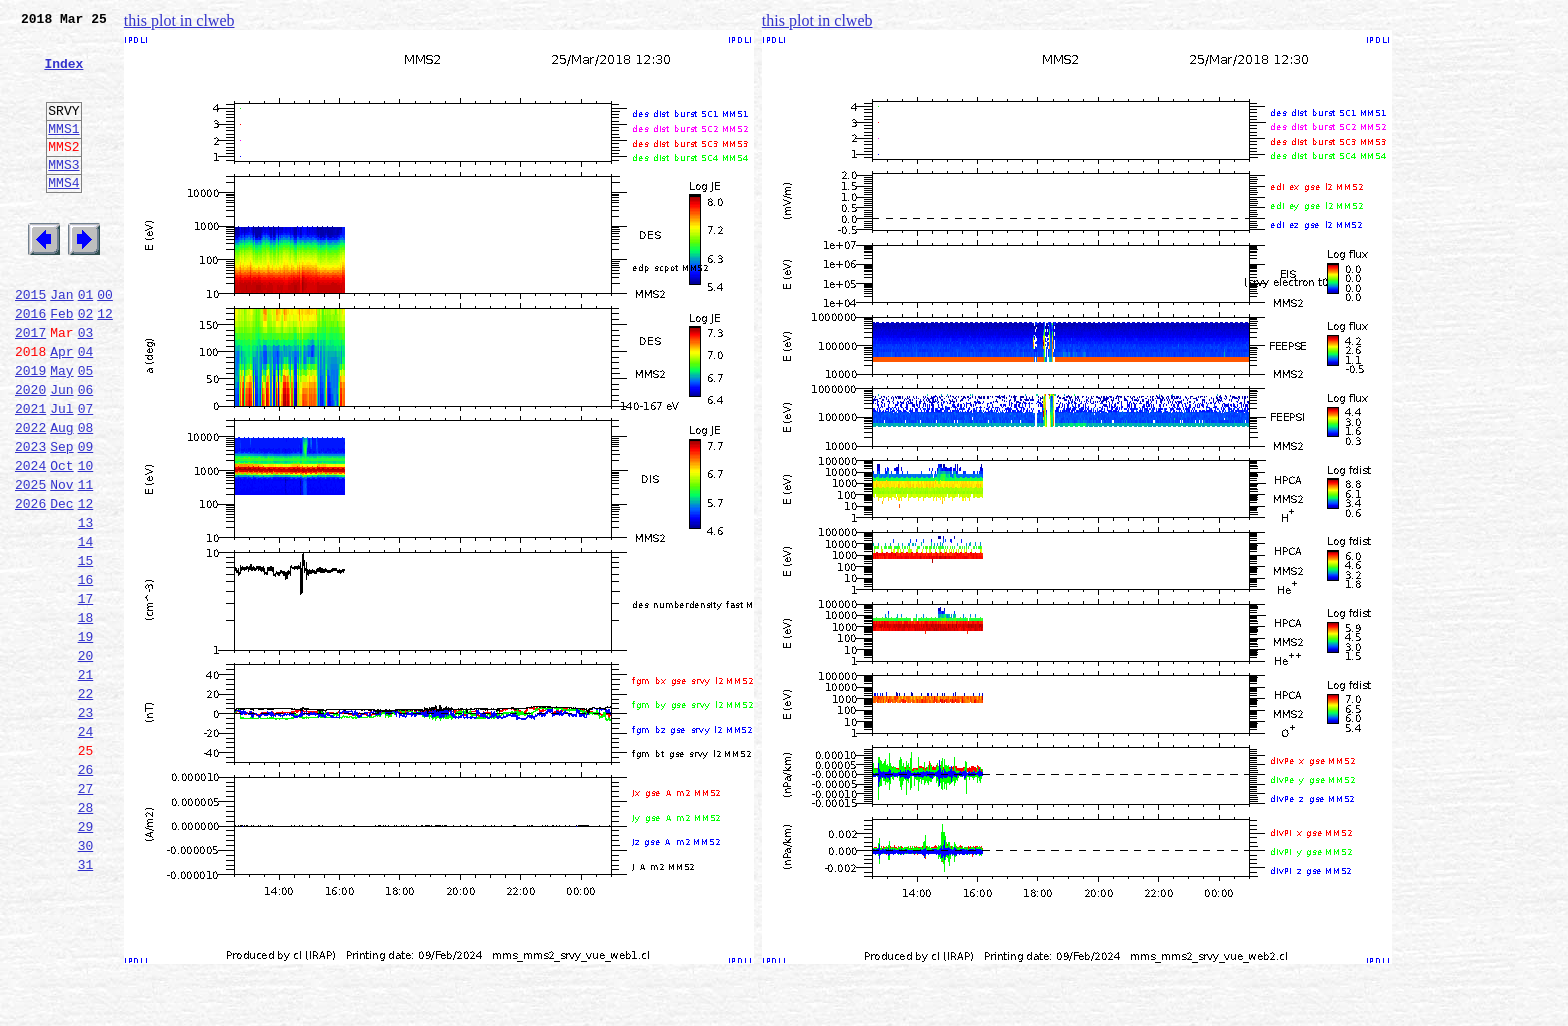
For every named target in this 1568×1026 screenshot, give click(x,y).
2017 (30, 386)
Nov (61, 562)
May (61, 430)
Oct (61, 540)
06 (86, 452)
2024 (30, 540)
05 (86, 430)
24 (86, 848)
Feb (61, 364)
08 (86, 496)
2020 (30, 452)
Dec (61, 584)
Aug (61, 496)
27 (86, 914)
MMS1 (63, 152)
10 (86, 540)
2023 (30, 518)
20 (86, 760)
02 (86, 364)
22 (86, 804)
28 (86, 936)
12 (105, 364)
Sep (61, 518)
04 (86, 408)
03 (86, 386)
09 (86, 518)
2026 (30, 584)
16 (86, 672)
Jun (61, 452)
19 (86, 738)
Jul (61, 474)
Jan (61, 342)
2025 (30, 562)
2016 (30, 364)
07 (86, 474)
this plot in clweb (179, 20)
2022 (30, 496)
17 (86, 694)
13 (86, 606)
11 (86, 562)
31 (86, 1002)
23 (86, 826)
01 (86, 342)
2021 (30, 474)
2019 (30, 430)
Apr (61, 408)
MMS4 (63, 215)
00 (105, 342)
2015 (30, 342)
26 (86, 892)
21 (86, 782)
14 (86, 628)
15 (86, 650)
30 (86, 980)
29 (86, 958)
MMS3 (63, 194)
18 (86, 716)
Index (63, 75)
